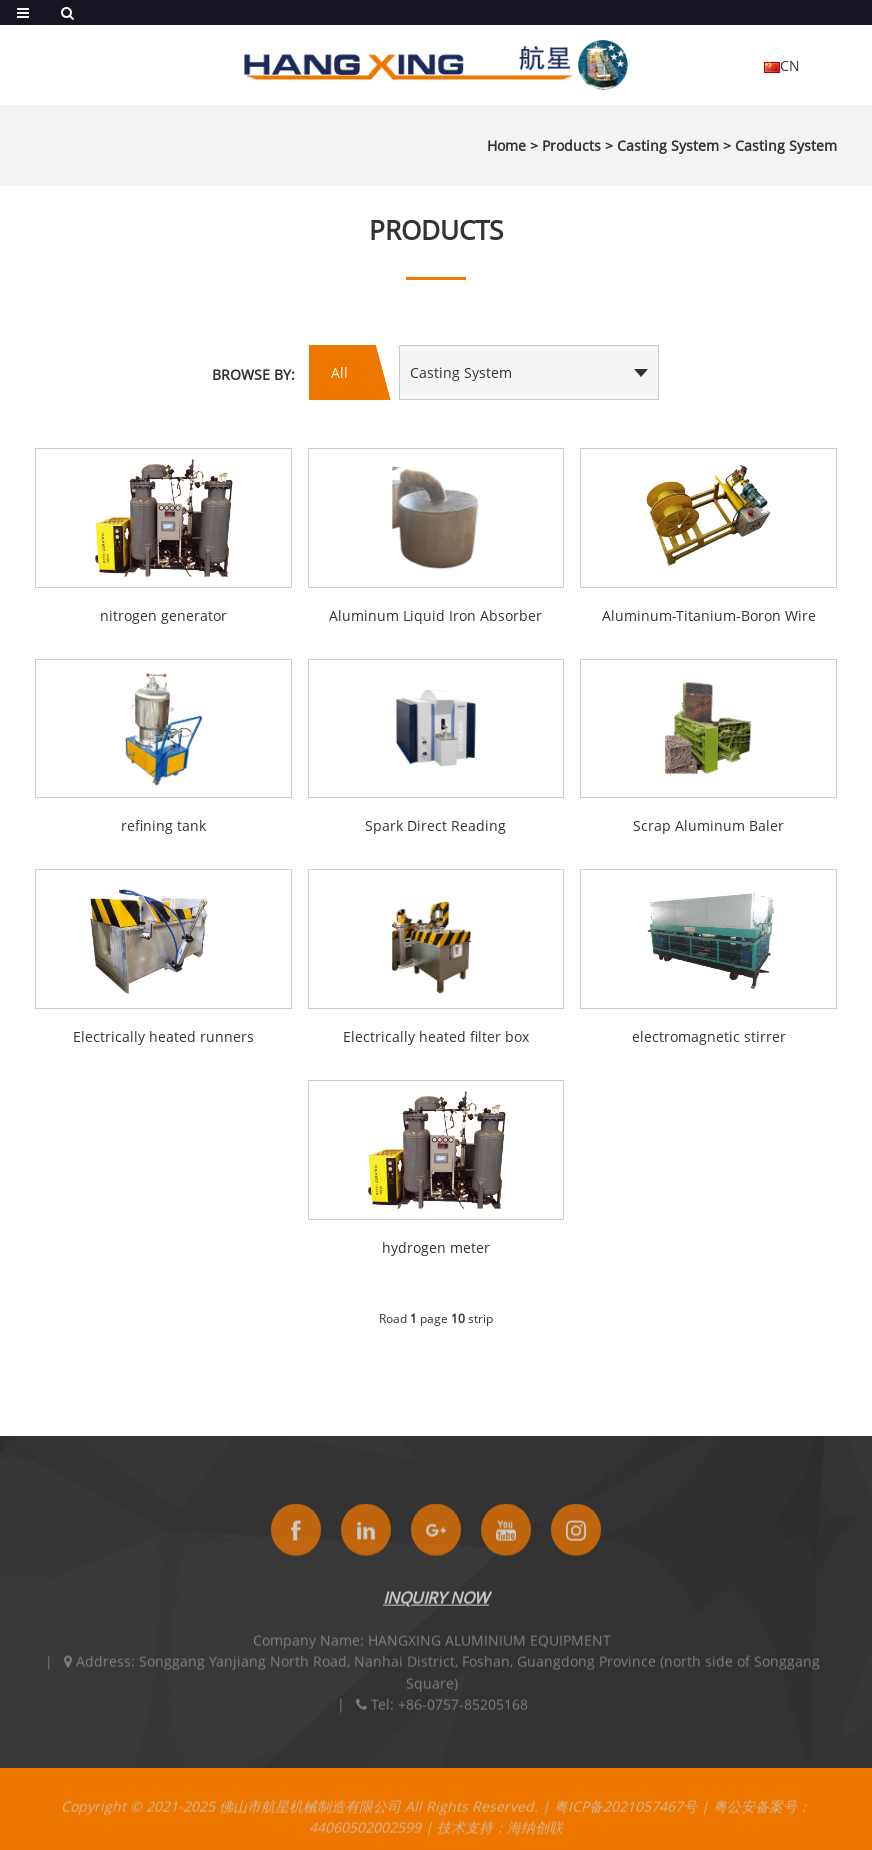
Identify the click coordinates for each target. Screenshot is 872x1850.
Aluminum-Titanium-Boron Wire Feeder (709, 617)
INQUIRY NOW (436, 1609)
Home (506, 145)
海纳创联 (535, 1838)
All (339, 372)
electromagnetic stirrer (709, 1036)
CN (782, 65)
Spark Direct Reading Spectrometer (435, 827)
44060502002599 (365, 1838)
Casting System (668, 145)
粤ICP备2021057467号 (625, 1817)
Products (571, 145)
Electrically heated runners (163, 1036)
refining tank (163, 825)
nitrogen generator (163, 615)
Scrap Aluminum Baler (708, 825)
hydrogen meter (436, 1247)
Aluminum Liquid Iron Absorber (435, 615)
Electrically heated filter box (436, 1036)
